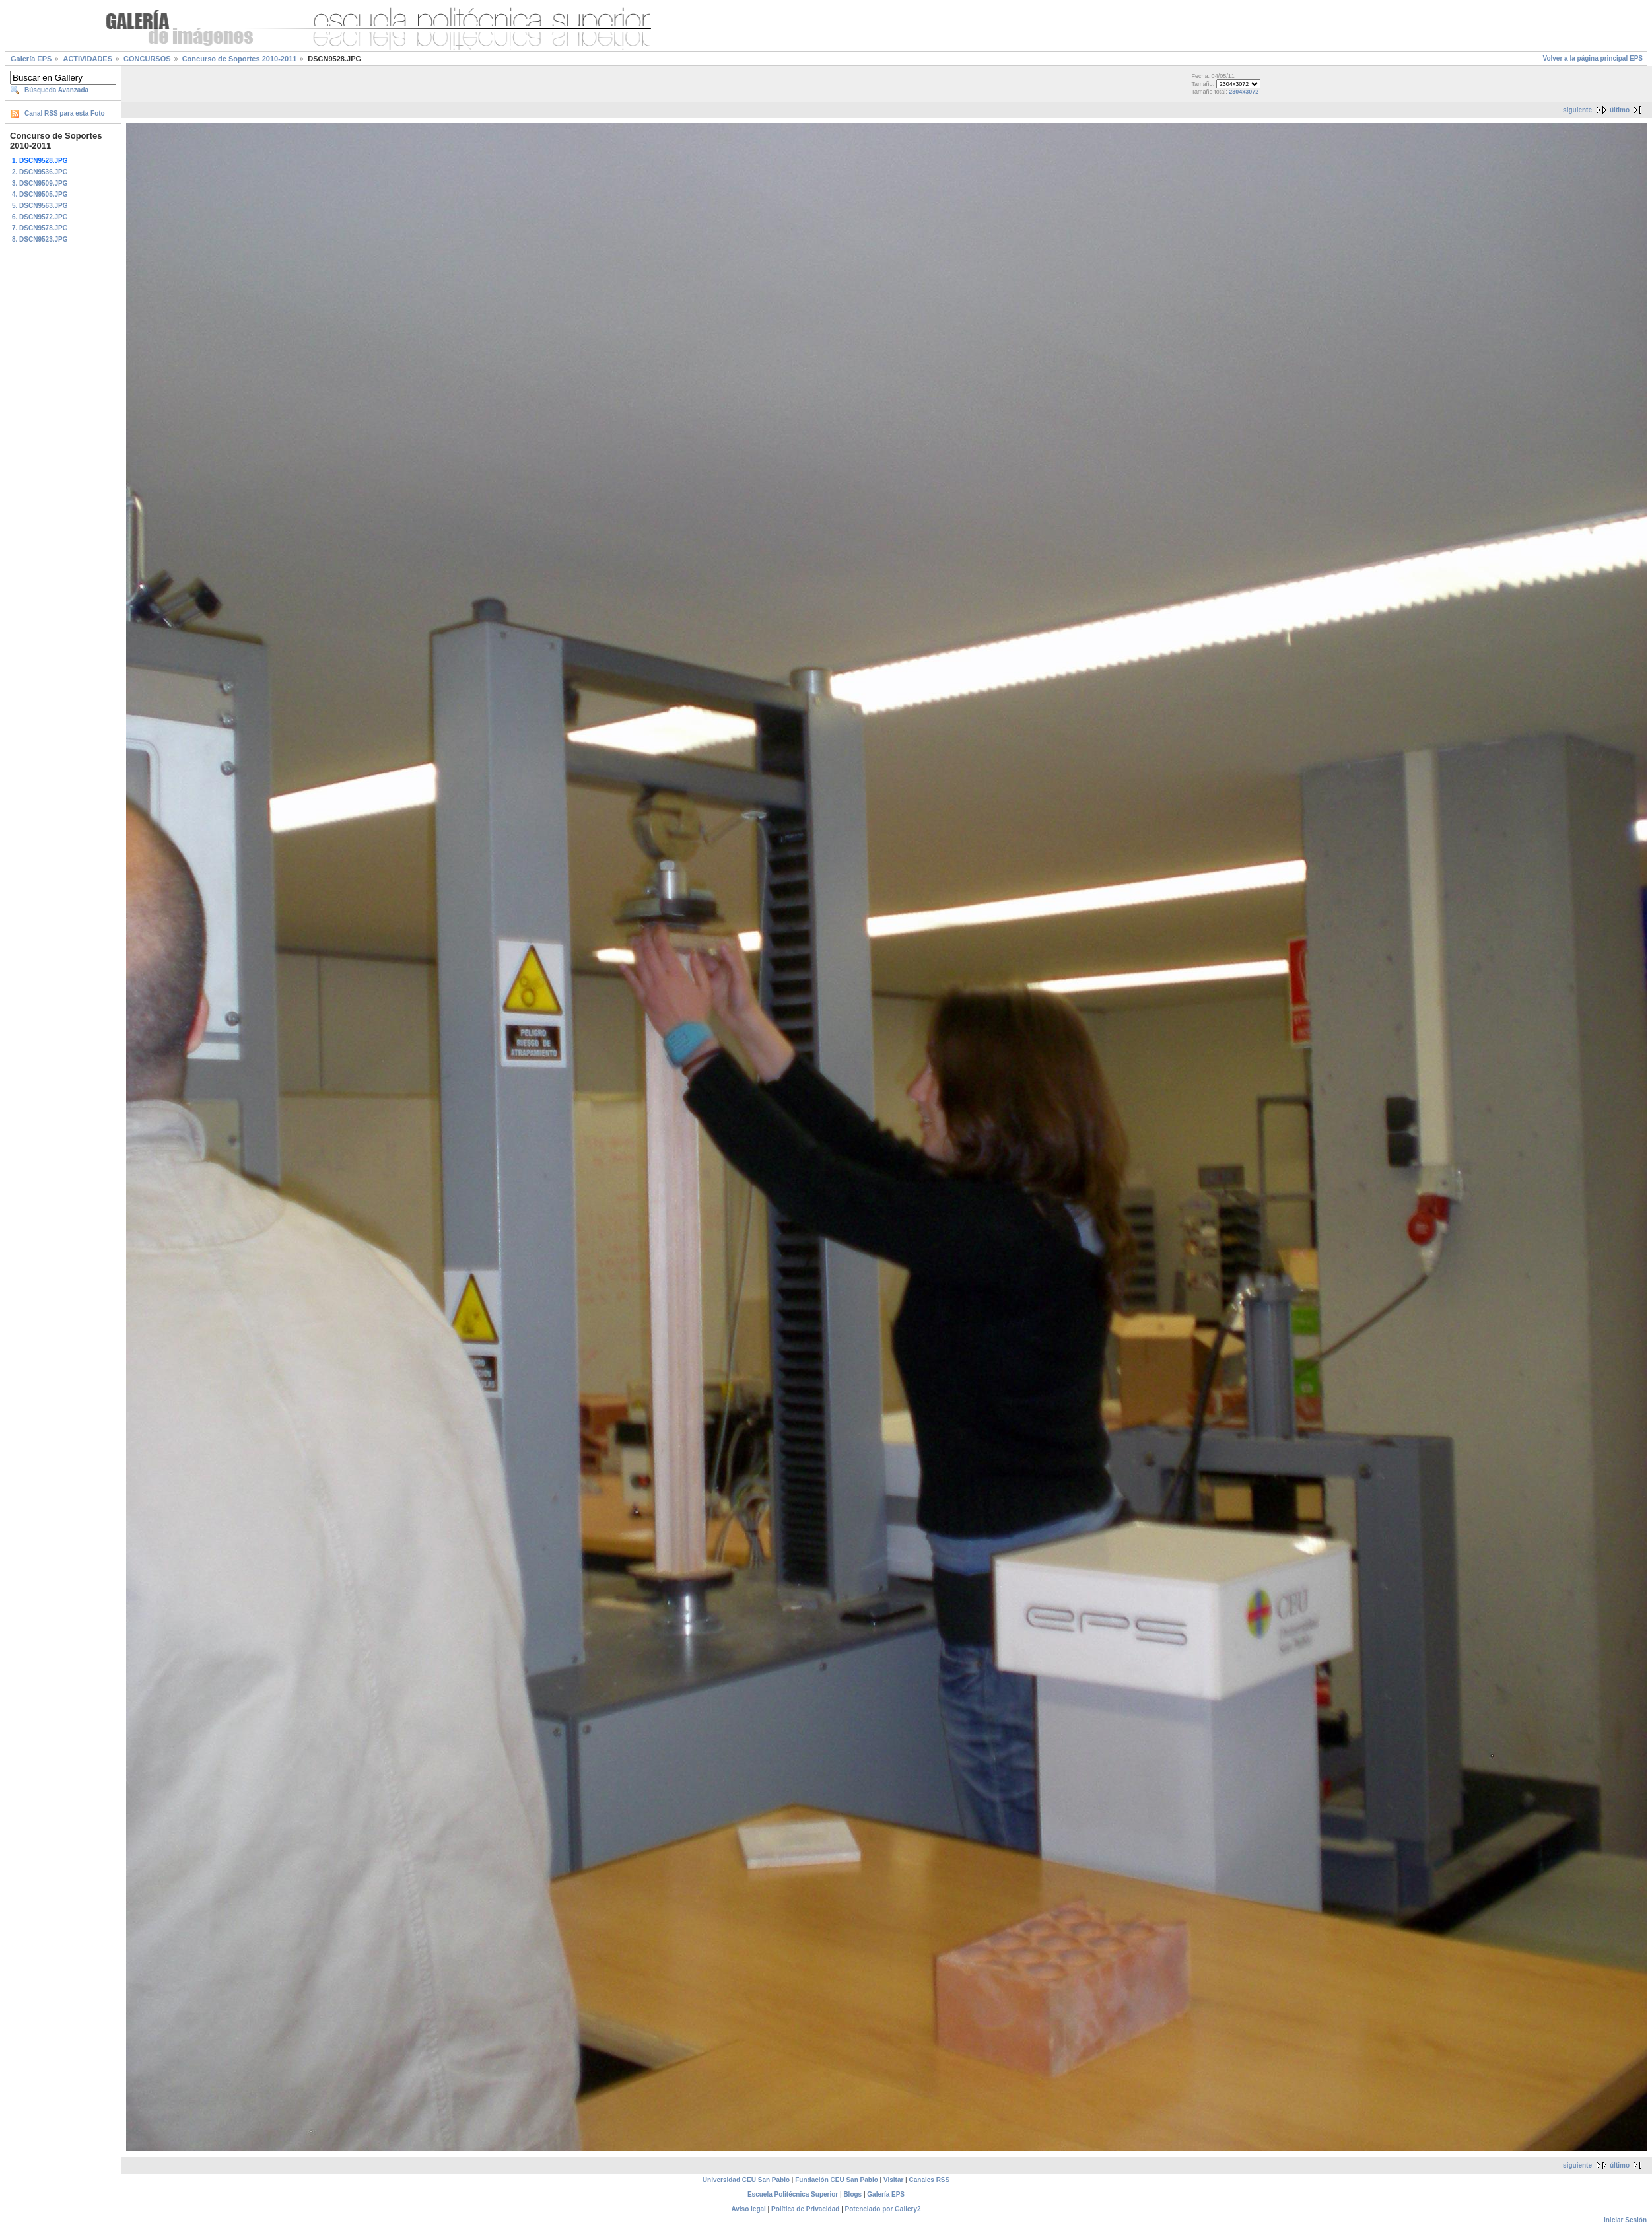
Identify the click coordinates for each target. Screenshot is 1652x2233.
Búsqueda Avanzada (56, 90)
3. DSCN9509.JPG (40, 183)
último (1620, 110)
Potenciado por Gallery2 (883, 2209)
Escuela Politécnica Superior (792, 2194)
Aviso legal (748, 2209)
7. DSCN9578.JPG (40, 228)
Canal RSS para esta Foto (64, 113)
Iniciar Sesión (1625, 2220)
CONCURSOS (147, 59)
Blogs (852, 2194)
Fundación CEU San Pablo (836, 2179)
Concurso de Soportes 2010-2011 (239, 59)
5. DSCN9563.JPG (40, 205)
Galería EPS (31, 59)
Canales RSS (929, 2179)
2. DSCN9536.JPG (40, 172)
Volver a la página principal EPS (1592, 58)
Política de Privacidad (805, 2209)
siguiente (1577, 110)
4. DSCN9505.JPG (40, 194)
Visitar (893, 2179)
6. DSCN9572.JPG (40, 217)
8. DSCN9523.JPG (40, 239)
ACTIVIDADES (87, 59)
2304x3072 (1243, 91)
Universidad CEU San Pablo (746, 2179)
